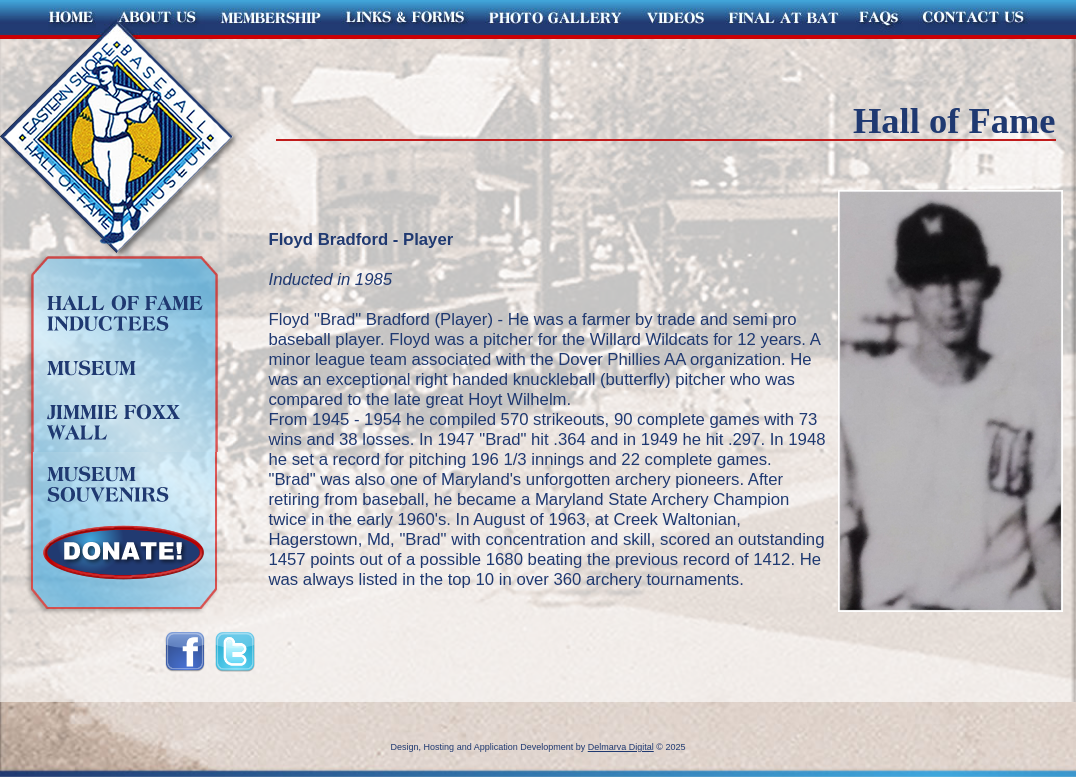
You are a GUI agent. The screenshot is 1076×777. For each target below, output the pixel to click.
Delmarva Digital (621, 747)
